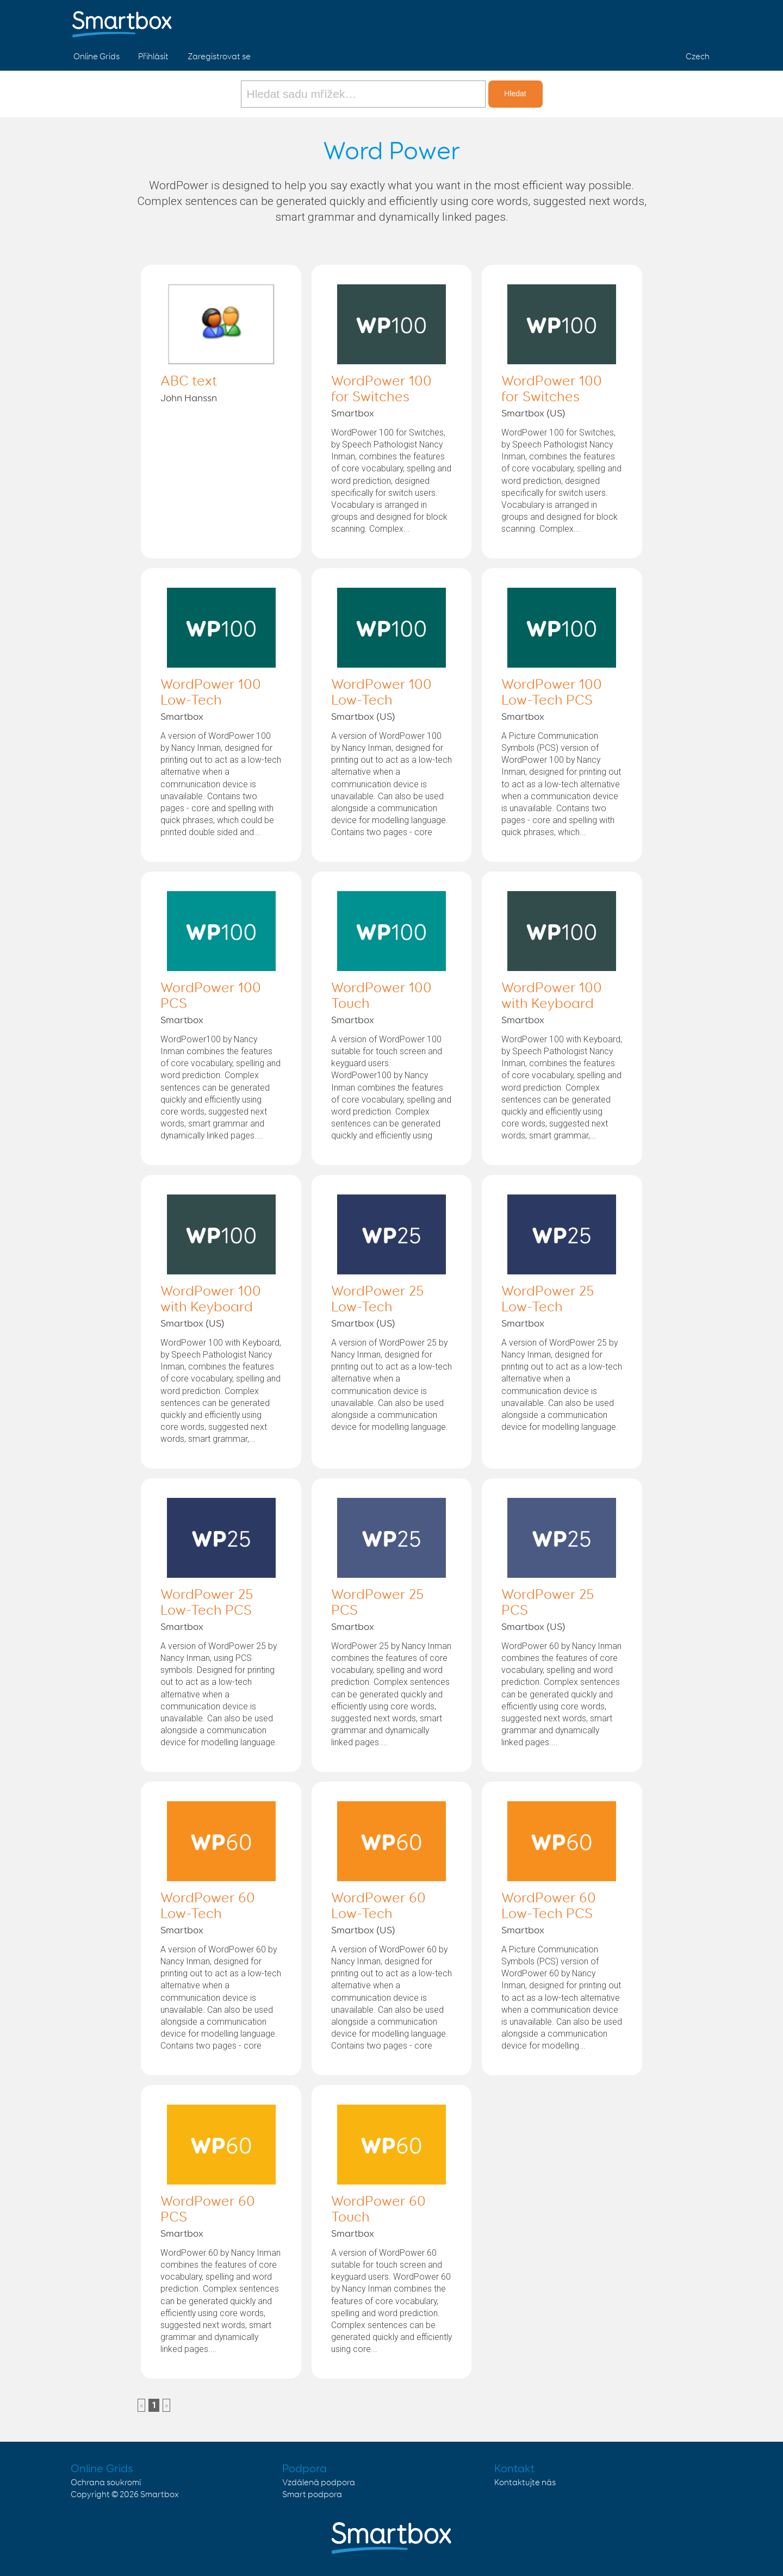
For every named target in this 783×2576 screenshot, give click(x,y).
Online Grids (96, 57)
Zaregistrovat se (219, 57)
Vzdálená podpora (318, 2483)
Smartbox (352, 414)
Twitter (674, 21)
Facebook (648, 21)
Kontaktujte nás (525, 2483)
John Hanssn (188, 398)
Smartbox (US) (533, 414)
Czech (698, 57)
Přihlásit (153, 57)
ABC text (188, 382)
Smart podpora (312, 2495)
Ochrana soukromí (106, 2483)
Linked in (699, 21)
